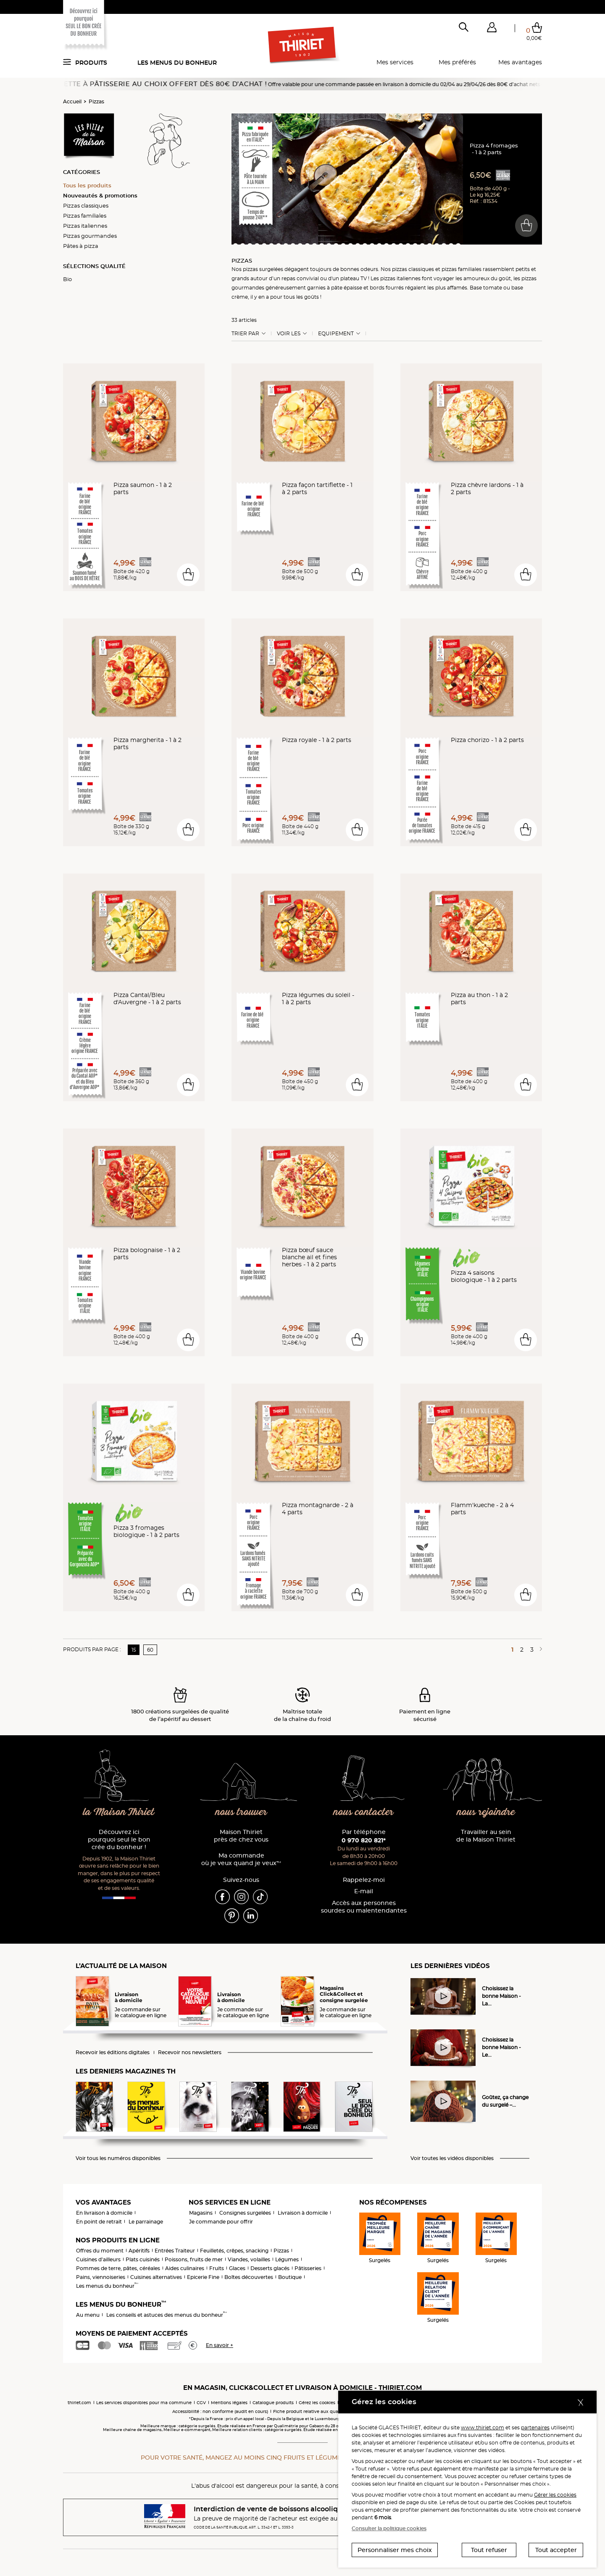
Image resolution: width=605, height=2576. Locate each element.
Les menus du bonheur (177, 62)
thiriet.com (79, 2402)
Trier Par (245, 334)
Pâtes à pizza (80, 245)
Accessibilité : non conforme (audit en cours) (220, 2411)
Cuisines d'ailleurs (98, 2259)
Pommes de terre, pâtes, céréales (118, 2268)
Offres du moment (100, 2250)
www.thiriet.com (482, 2427)
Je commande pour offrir (221, 2221)
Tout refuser (489, 2550)
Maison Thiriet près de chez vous (241, 1836)
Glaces (237, 2268)
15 (134, 1650)
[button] (491, 29)
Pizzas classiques (85, 205)
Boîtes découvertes (248, 2277)
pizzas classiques (413, 269)
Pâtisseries (308, 2268)
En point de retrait (99, 2221)
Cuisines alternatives (156, 2277)
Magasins (201, 2213)
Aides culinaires (184, 2268)
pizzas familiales (461, 269)
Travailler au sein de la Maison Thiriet (486, 1836)
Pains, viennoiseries (100, 2277)
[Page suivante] (539, 1649)
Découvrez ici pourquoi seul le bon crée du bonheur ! (119, 1840)
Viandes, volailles (249, 2259)
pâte (336, 287)
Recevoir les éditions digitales (113, 2052)
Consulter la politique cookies (389, 2528)
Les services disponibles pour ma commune (144, 2402)
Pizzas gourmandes (90, 235)
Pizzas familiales (84, 215)
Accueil (72, 101)
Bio (67, 279)
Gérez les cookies (317, 2402)
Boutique (290, 2277)
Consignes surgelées (245, 2213)
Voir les (288, 334)
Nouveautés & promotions (100, 195)
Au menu (88, 2315)
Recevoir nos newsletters (189, 2052)
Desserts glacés (269, 2268)
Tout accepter (556, 2550)
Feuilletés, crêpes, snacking (234, 2250)
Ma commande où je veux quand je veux (241, 1859)
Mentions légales (229, 2402)
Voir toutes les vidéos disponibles (452, 2158)
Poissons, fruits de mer (194, 2259)
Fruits (216, 2268)
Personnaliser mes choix (395, 2550)
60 (150, 1650)
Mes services (394, 62)
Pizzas (96, 101)
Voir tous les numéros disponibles (118, 2158)
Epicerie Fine (203, 2277)
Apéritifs (139, 2250)
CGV (201, 2402)
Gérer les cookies (555, 2495)
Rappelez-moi (364, 1880)
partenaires (535, 2427)
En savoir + (219, 2345)
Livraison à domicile (303, 2213)
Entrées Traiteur (175, 2250)
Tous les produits (87, 185)
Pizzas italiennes (85, 225)
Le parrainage (146, 2221)
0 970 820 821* (364, 1840)
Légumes (287, 2259)
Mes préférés (457, 62)
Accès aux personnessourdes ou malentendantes (364, 1907)
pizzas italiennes (400, 278)
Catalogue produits (273, 2402)
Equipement (336, 334)
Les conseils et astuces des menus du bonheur (166, 2315)
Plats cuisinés (143, 2259)
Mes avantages (520, 62)
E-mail (363, 1891)
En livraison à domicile (104, 2213)
